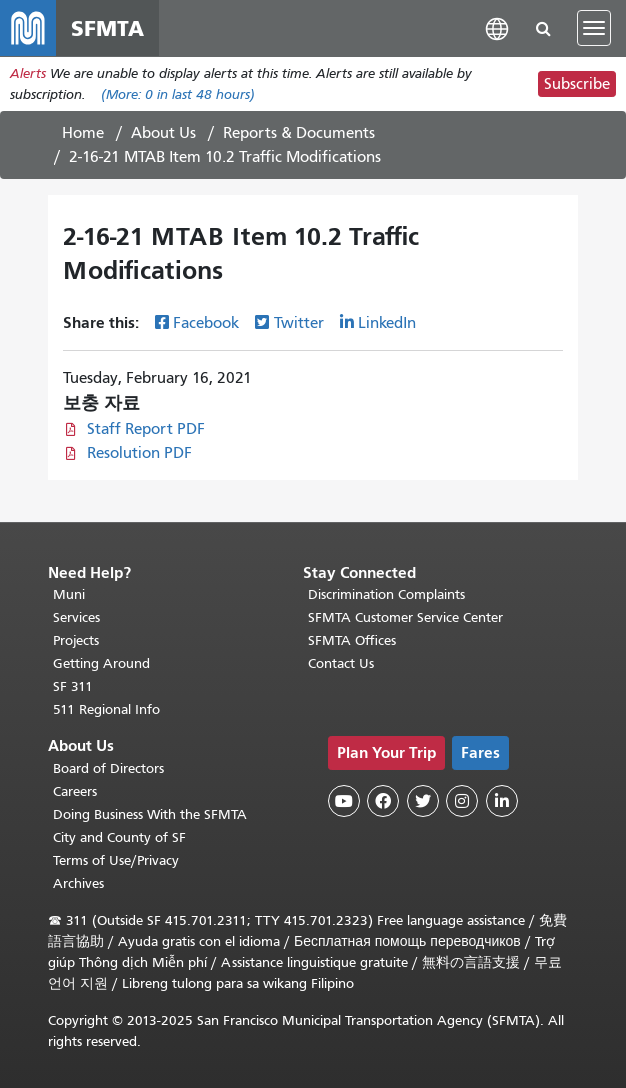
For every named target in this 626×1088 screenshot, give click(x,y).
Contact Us (341, 663)
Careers (75, 791)
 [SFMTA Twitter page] (423, 801)
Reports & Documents (299, 133)
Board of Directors (108, 768)
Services (76, 617)
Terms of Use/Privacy (116, 860)
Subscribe (577, 84)
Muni (69, 594)
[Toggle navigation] (594, 28)
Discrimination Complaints (386, 594)
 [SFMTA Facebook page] (383, 801)
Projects (76, 640)
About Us (163, 133)
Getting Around (101, 663)
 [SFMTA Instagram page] (462, 801)
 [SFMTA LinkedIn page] (502, 801)
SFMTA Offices (352, 640)
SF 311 (73, 686)
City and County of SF (119, 837)
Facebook (206, 323)
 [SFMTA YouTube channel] (344, 801)
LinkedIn (387, 323)
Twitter (299, 323)
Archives (78, 883)
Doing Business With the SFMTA (150, 814)
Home (83, 133)
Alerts (28, 73)
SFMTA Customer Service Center (405, 617)
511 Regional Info (106, 709)
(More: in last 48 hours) (178, 94)
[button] (497, 27)
